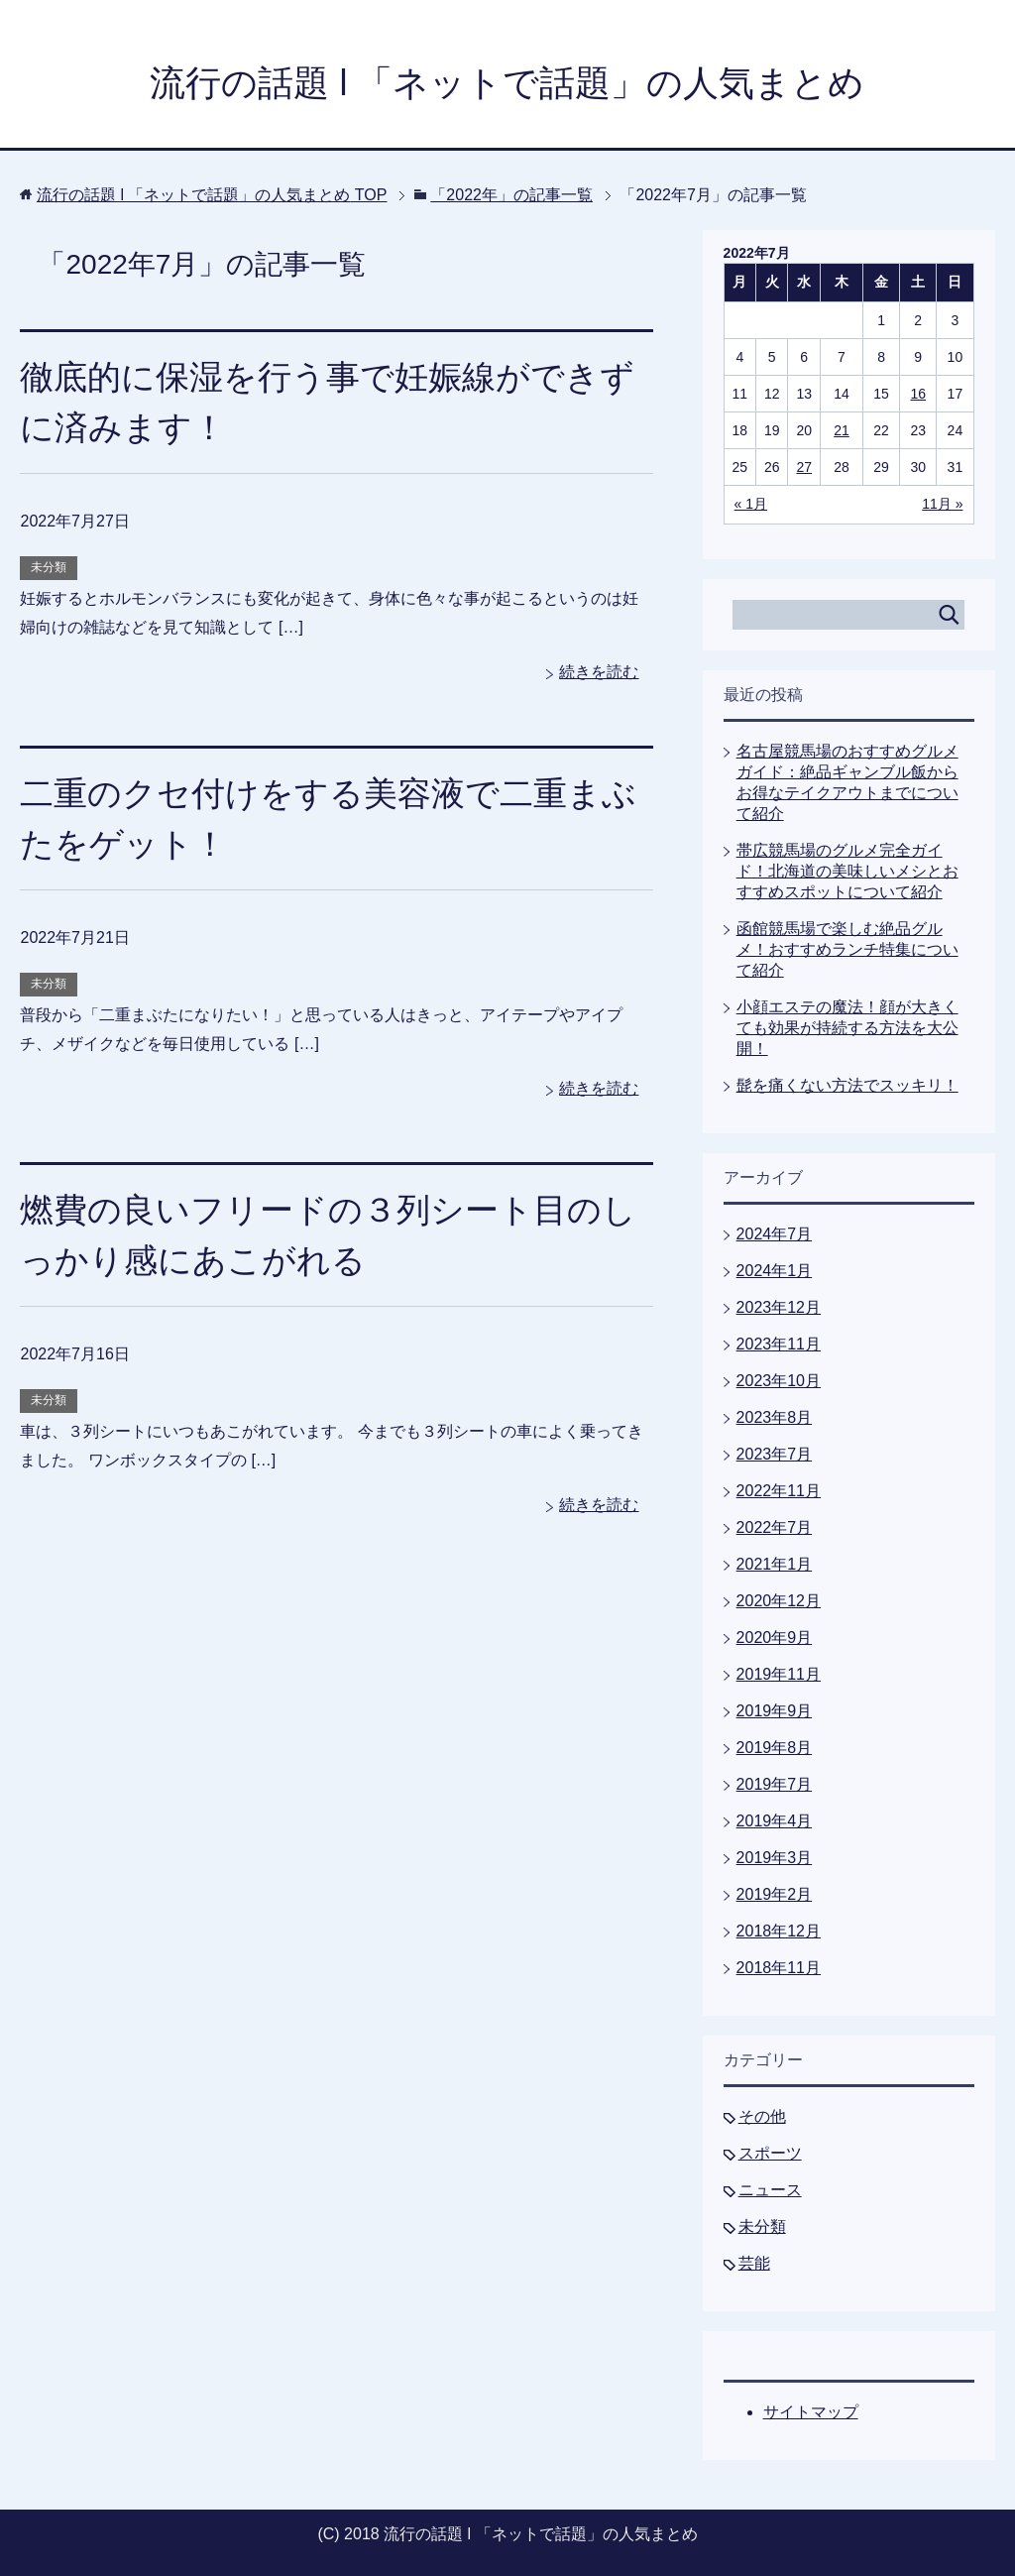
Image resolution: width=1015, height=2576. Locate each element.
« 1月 (750, 504)
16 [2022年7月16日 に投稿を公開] (918, 394)
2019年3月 (774, 1857)
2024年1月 (774, 1270)
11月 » (942, 504)
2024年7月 (774, 1234)
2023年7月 (774, 1454)
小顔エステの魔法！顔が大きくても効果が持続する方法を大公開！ (847, 1027)
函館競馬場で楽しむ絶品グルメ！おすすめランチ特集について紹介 (847, 949)
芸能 (754, 2263)
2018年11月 (778, 1967)
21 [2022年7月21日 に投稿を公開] (841, 430)
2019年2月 (774, 1894)
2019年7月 (774, 1784)
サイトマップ (810, 2411)
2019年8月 (774, 1747)
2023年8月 (774, 1417)
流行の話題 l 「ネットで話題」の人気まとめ (507, 82)
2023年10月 (778, 1380)
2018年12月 (778, 1931)
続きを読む (598, 671)
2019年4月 (774, 1821)
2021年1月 (774, 1564)
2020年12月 (778, 1600)
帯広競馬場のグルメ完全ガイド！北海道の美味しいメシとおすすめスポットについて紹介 (847, 871)
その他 (762, 2116)
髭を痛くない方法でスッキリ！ (847, 1085)
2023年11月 (778, 1344)
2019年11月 (778, 1674)
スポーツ (770, 2153)
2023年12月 (778, 1307)
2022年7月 (774, 1527)
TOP (212, 194)
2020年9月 (774, 1637)
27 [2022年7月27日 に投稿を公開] (804, 467)
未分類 (48, 567)
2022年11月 (778, 1490)
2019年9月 (774, 1710)
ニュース (770, 2189)
